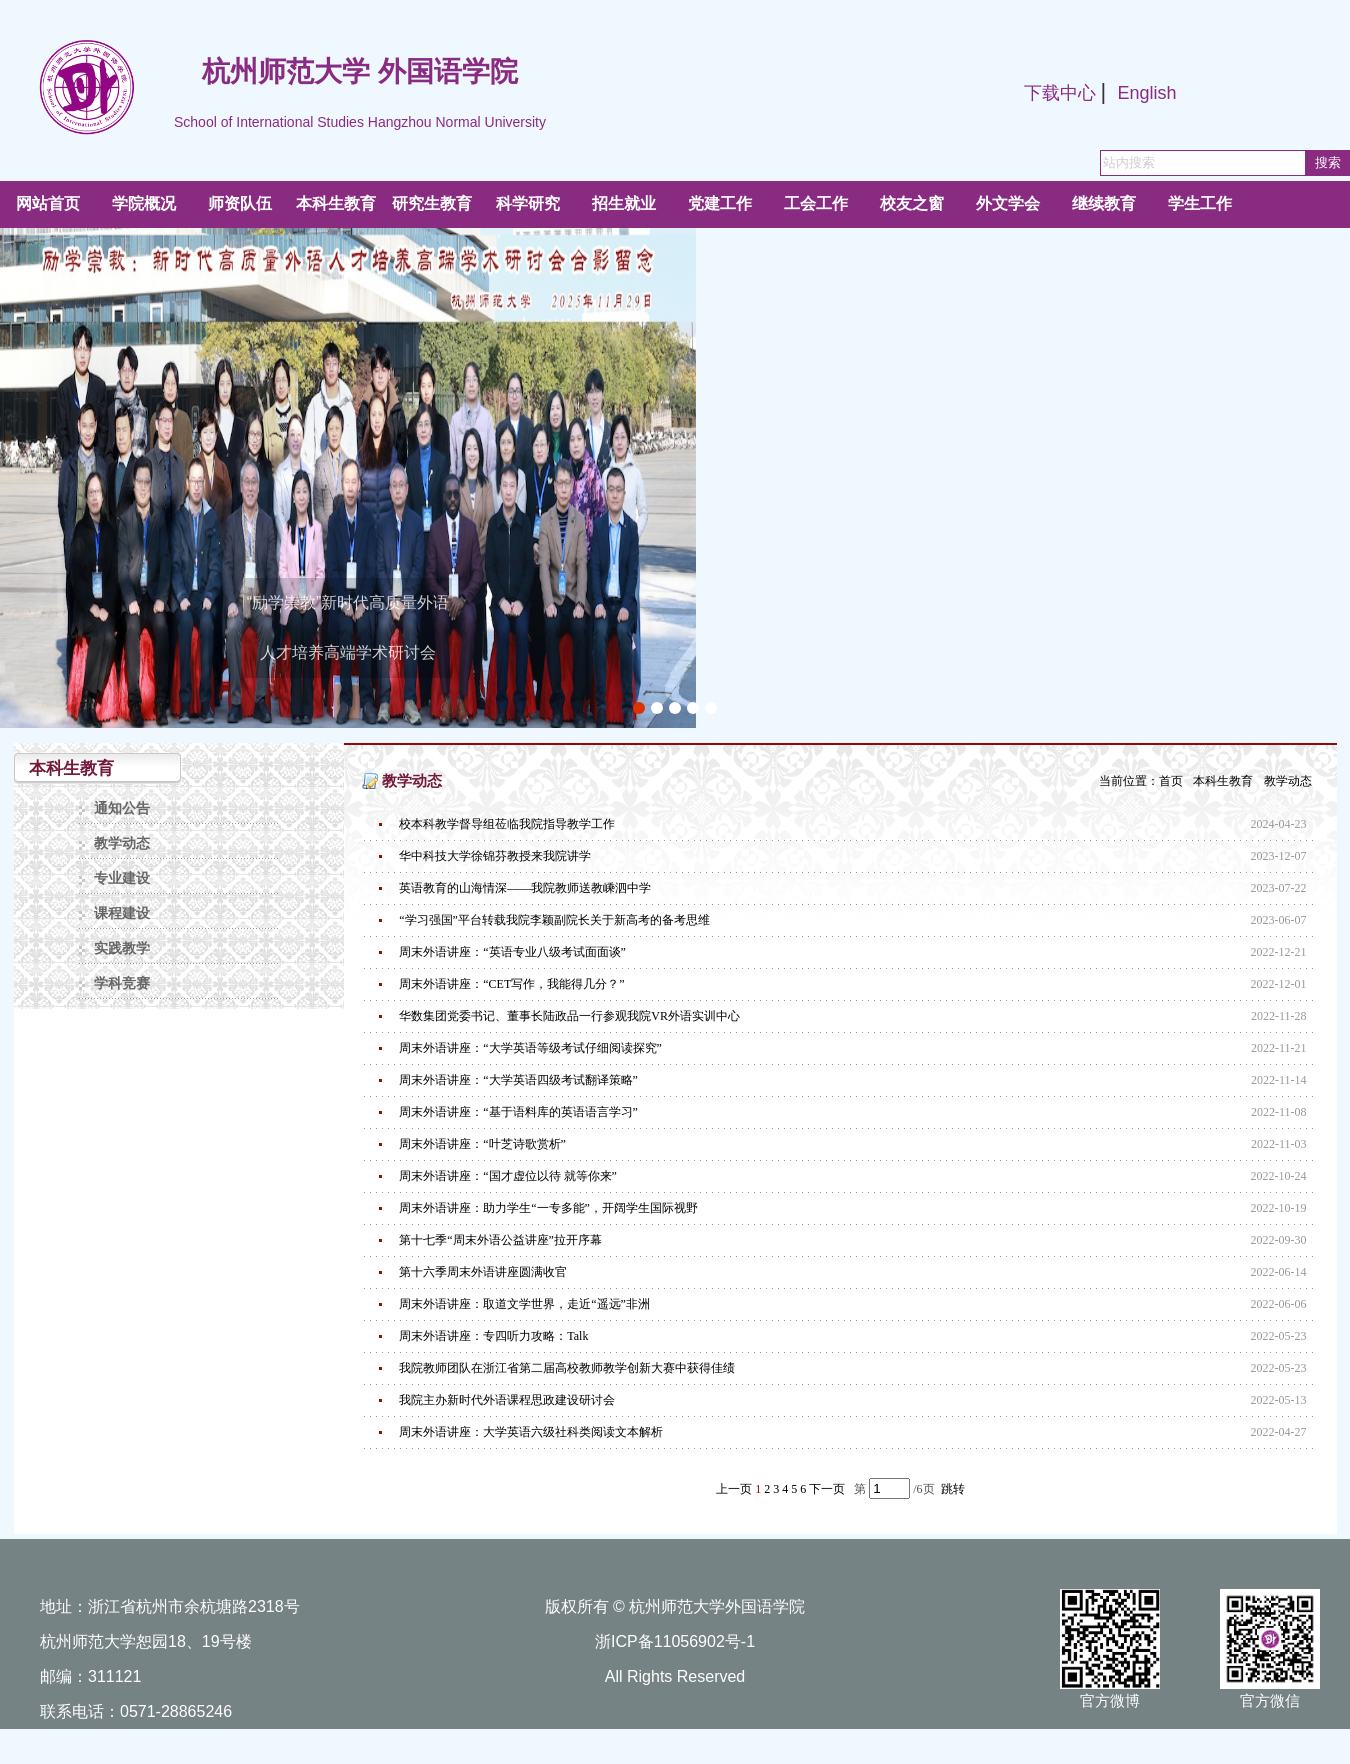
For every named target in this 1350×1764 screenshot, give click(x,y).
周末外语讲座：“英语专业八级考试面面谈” (512, 952)
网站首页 (48, 203)
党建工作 (720, 203)
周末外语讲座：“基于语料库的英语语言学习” (518, 1112)
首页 (1171, 781)
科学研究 (528, 203)
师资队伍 (240, 203)
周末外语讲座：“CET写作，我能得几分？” (511, 984)
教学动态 (122, 843)
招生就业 (624, 203)
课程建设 (122, 913)
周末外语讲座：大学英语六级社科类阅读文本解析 (531, 1432)
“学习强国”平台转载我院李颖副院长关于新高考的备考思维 (554, 920)
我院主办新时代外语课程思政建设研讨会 (507, 1400)
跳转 (953, 1489)
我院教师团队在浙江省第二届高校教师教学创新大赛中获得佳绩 (567, 1368)
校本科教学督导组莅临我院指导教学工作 (507, 824)
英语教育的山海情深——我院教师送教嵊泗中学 (525, 888)
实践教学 (122, 948)
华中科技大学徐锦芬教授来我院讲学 (495, 856)
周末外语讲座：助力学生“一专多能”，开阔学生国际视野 (548, 1208)
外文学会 (1008, 203)
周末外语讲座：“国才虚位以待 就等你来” (508, 1176)
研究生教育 (432, 203)
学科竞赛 (122, 983)
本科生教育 (336, 203)
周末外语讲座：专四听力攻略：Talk (493, 1336)
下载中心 (1060, 93)
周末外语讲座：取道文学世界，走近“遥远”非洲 (524, 1304)
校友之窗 (912, 203)
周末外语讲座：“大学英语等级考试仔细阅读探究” (530, 1048)
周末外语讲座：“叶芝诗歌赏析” (482, 1144)
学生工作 (1200, 203)
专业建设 (122, 878)
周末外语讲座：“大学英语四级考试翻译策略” (518, 1080)
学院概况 (144, 203)
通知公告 (122, 808)
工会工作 (816, 203)
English (1146, 93)
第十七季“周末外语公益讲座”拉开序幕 (500, 1240)
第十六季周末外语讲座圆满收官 (483, 1272)
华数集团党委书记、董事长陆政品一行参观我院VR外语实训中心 (569, 1016)
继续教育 (1104, 203)
